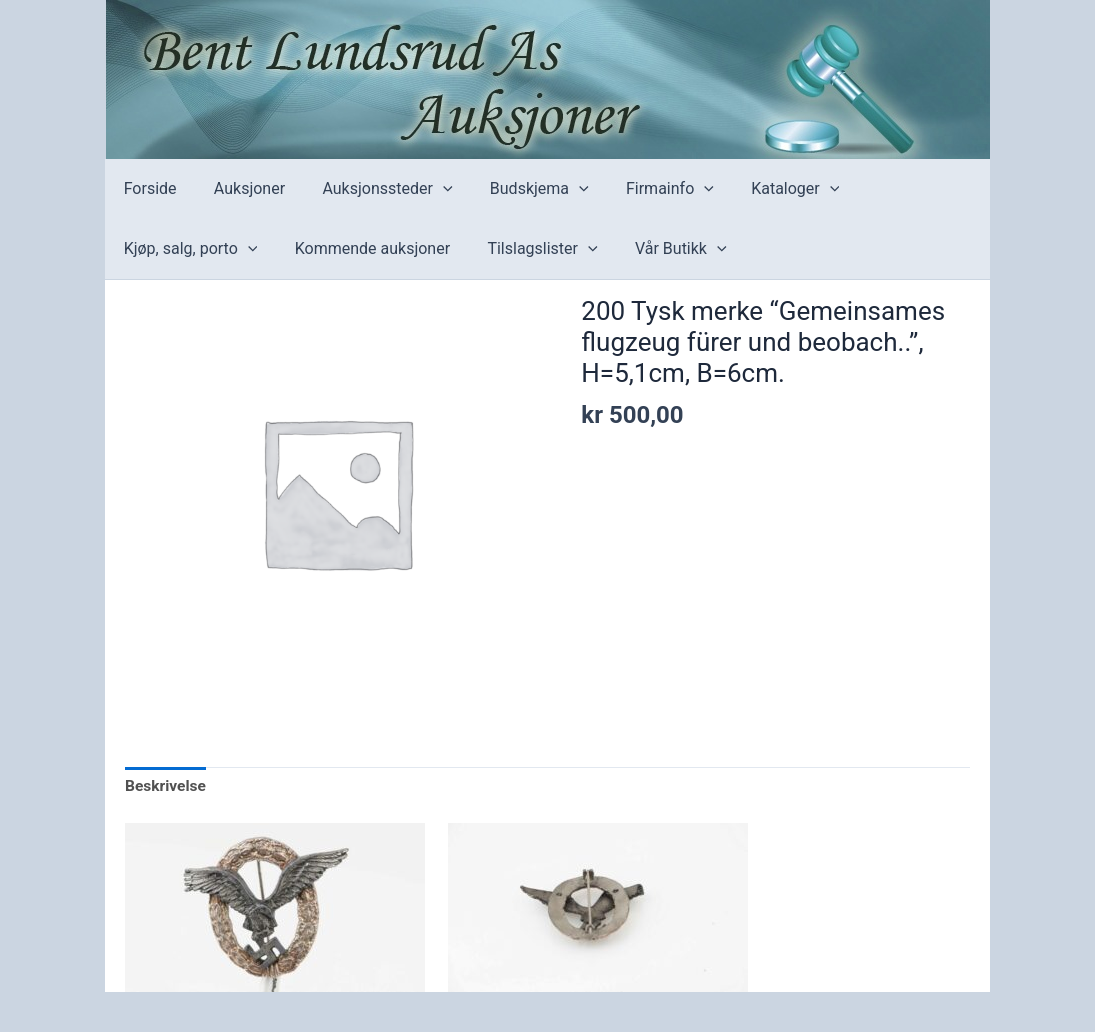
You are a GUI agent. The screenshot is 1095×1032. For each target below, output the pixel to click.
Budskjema (520, 189)
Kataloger (766, 189)
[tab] (166, 788)
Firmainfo (646, 189)
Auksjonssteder (374, 189)
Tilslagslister (529, 249)
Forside (147, 188)
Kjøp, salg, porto (188, 249)
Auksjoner (241, 188)
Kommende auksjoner (364, 248)
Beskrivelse (166, 787)
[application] (430, 189)
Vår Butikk (662, 249)
